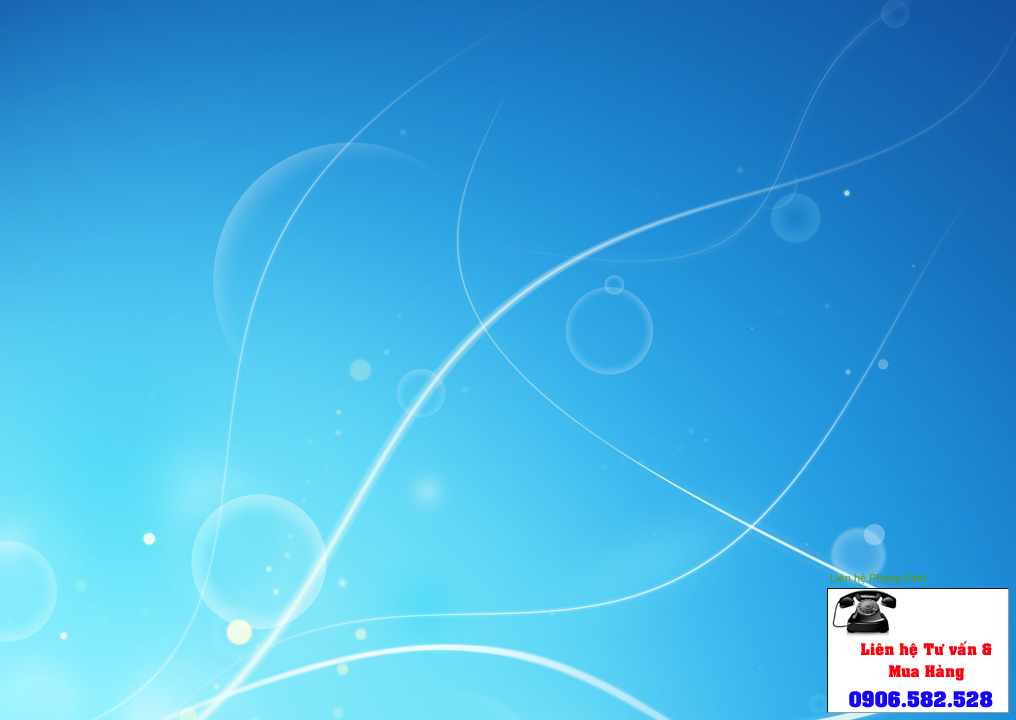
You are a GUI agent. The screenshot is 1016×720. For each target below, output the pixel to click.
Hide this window (965, 575)
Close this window (995, 575)
